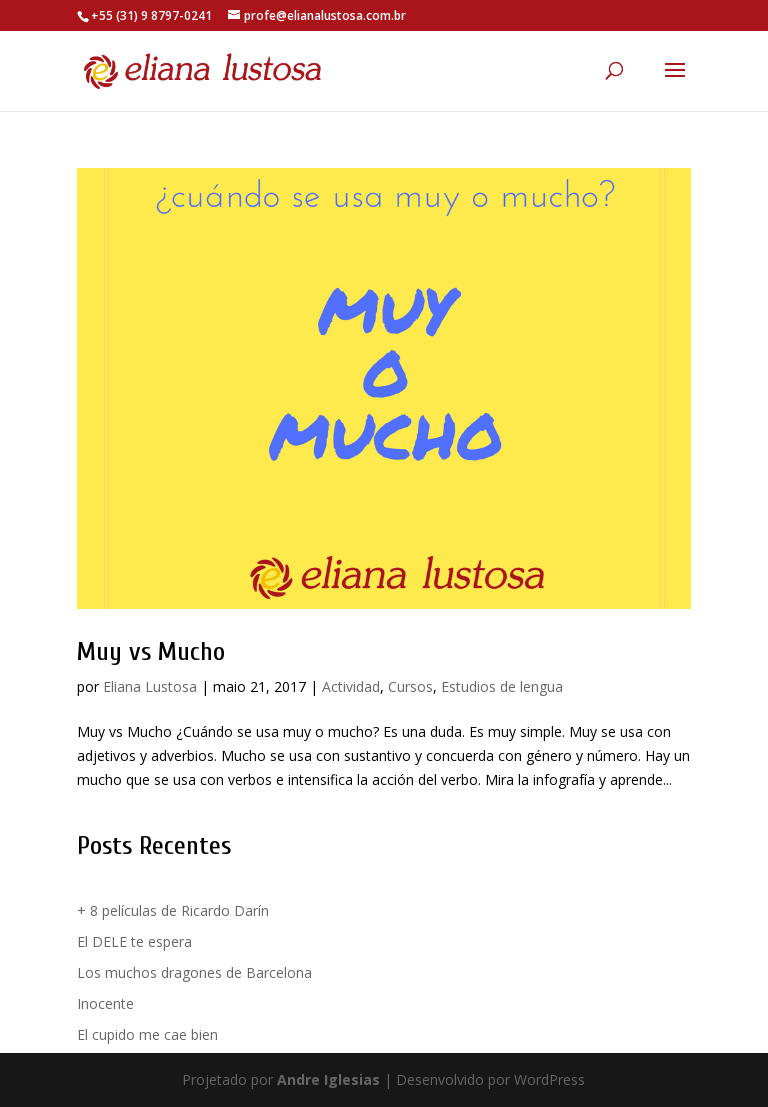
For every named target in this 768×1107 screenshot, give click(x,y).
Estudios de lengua (502, 686)
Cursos (410, 686)
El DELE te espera (134, 941)
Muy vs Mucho (151, 652)
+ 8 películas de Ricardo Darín (173, 910)
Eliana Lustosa (150, 686)
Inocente (105, 1003)
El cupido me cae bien (147, 1034)
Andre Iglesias (328, 1079)
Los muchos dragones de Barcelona (194, 972)
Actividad (351, 686)
